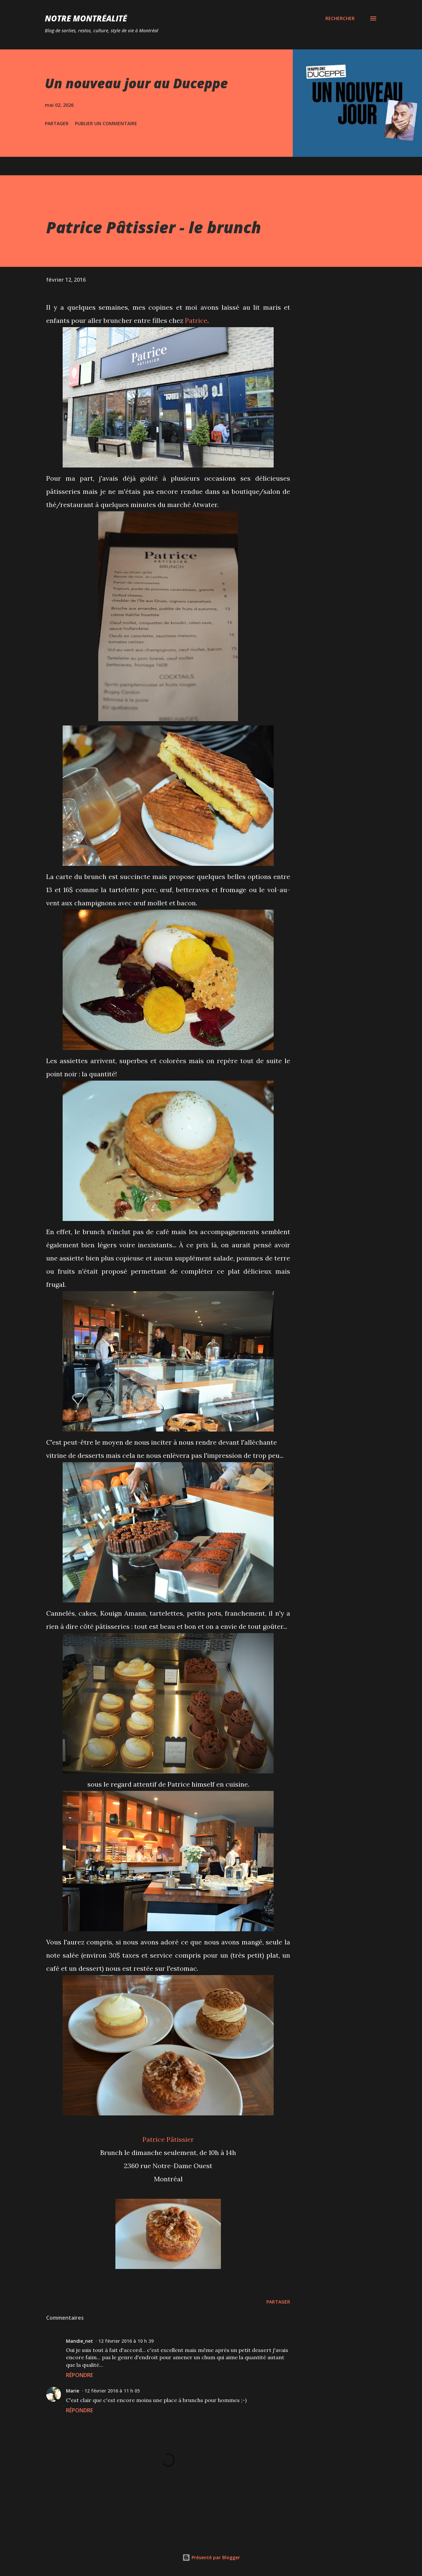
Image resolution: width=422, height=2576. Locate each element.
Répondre (79, 2375)
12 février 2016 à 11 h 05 (112, 2391)
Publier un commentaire (106, 123)
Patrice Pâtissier (168, 2139)
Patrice (196, 320)
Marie (72, 2391)
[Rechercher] (340, 18)
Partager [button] (57, 123)
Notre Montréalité (86, 18)
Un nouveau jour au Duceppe (136, 83)
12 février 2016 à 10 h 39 (126, 2341)
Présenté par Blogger (211, 2557)
